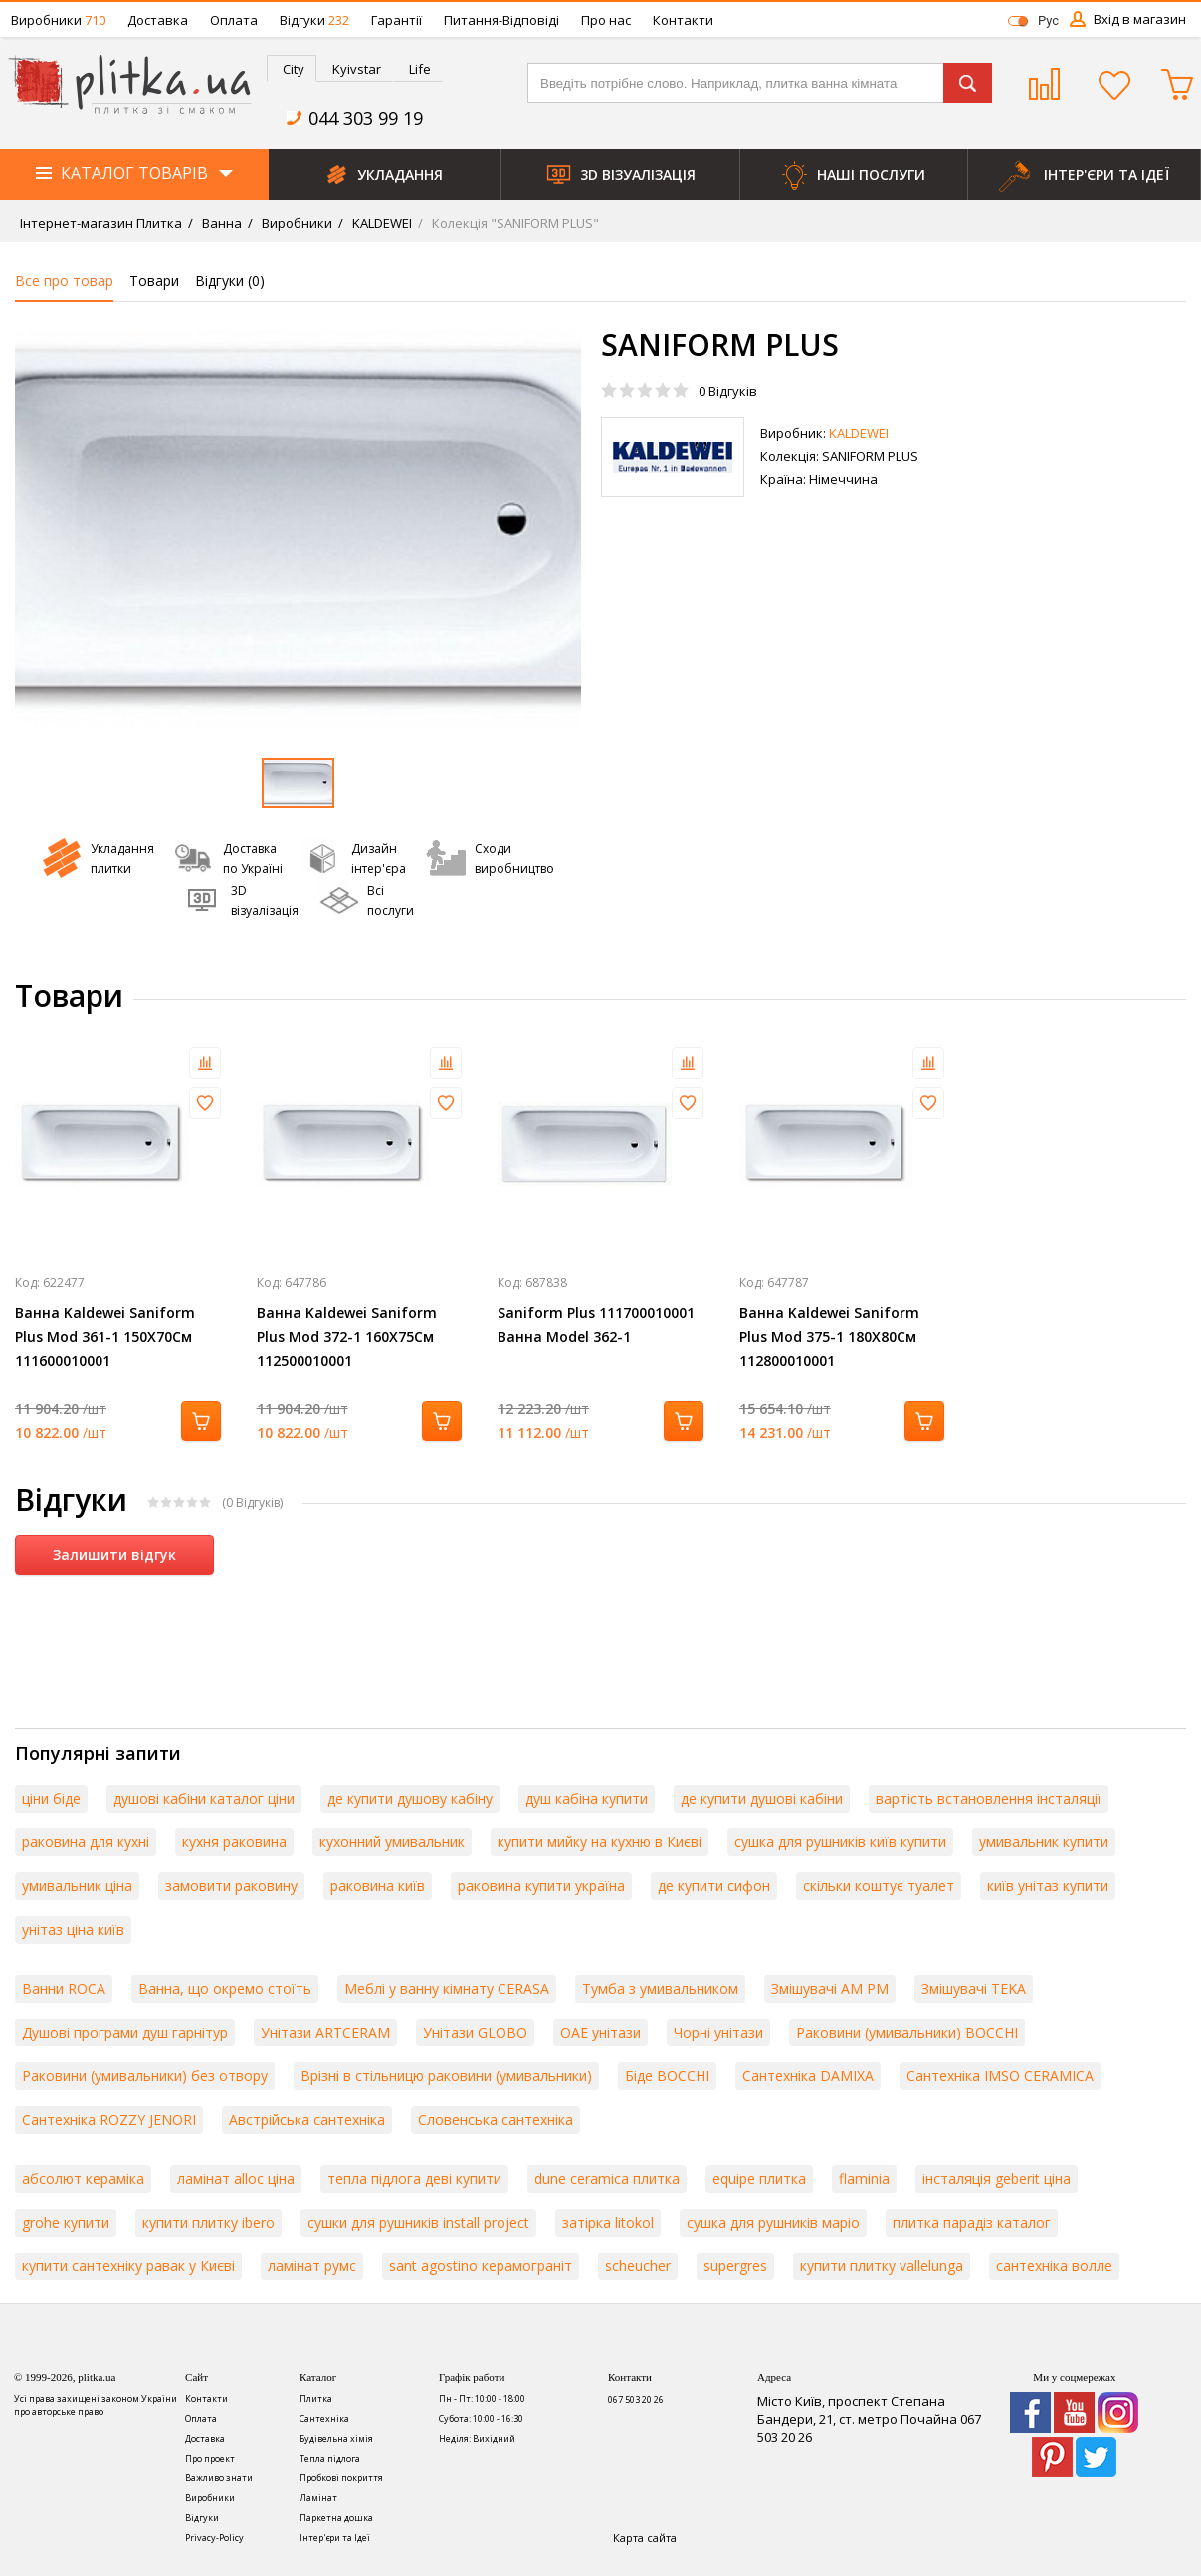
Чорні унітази (718, 2032)
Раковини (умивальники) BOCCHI (907, 2032)
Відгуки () (230, 280)
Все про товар (64, 280)
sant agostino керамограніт (480, 2265)
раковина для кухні (85, 1841)
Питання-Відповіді (501, 20)
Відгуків (728, 391)
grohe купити (65, 2222)
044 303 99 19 (365, 118)
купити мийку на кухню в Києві (599, 1841)
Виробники (58, 20)
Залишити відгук (114, 1554)
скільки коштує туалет (878, 1885)
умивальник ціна (77, 1885)
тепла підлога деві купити (414, 2178)
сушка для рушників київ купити (840, 1841)
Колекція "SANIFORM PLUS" (514, 223)
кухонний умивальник (392, 1841)
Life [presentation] (420, 69)
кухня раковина (234, 1841)
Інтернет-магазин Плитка (101, 223)
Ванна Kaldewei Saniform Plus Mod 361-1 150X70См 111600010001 (105, 1336)
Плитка (316, 2398)
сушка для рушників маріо (773, 2222)
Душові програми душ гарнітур (125, 2032)
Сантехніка (324, 2418)
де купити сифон (714, 1885)
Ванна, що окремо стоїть (224, 1988)
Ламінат (318, 2497)
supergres (735, 2265)
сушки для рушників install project (418, 2222)
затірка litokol (608, 2222)
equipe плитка (759, 2178)
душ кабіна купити (586, 1798)
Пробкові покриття (341, 2477)
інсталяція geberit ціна (996, 2178)
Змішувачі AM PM (830, 1988)
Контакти (683, 20)
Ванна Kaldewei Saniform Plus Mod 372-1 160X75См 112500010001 (347, 1336)
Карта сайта (645, 2537)
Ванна (220, 223)
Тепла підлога (330, 2458)
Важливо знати (219, 2477)
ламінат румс (312, 2265)
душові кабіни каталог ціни (204, 1798)
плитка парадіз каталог (972, 2222)
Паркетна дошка (336, 2517)
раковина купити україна (541, 1885)
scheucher (638, 2265)
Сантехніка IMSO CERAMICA (1000, 2075)
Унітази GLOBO (475, 2032)
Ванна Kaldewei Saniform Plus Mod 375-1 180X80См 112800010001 (829, 1336)
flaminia (864, 2178)
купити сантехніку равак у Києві (128, 2265)
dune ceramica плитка (607, 2178)
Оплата (234, 20)
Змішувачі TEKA (973, 1988)
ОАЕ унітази (600, 2032)
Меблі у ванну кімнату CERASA (446, 1988)
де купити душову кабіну (410, 1798)
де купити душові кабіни (762, 1798)
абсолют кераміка (83, 2178)
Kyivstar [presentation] (356, 69)
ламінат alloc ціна (236, 2178)
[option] (298, 529)
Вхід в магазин (1140, 19)
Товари (154, 280)
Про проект (210, 2458)
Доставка (157, 20)
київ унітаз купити (1047, 1885)
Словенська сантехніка (495, 2119)
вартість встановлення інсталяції (988, 1798)
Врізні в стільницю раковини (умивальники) (446, 2075)
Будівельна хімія (336, 2438)
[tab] (291, 68)
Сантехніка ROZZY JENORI (109, 2119)
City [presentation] (293, 69)
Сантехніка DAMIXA (808, 2075)
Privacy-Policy (214, 2537)
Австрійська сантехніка (307, 2119)
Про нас (606, 20)
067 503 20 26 (636, 2399)
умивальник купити (1043, 1841)
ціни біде (51, 1798)
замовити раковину (231, 1885)
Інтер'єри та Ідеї (335, 2537)
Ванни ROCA (63, 1988)
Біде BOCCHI (667, 2075)
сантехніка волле (1054, 2265)
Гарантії (396, 20)
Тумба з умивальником (660, 1988)
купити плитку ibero (208, 2222)
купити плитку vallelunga (881, 2265)
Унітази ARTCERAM (325, 2032)
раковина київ (377, 1885)
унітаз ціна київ (73, 1929)
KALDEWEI (380, 223)
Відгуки (314, 20)
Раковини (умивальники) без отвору (145, 2075)
